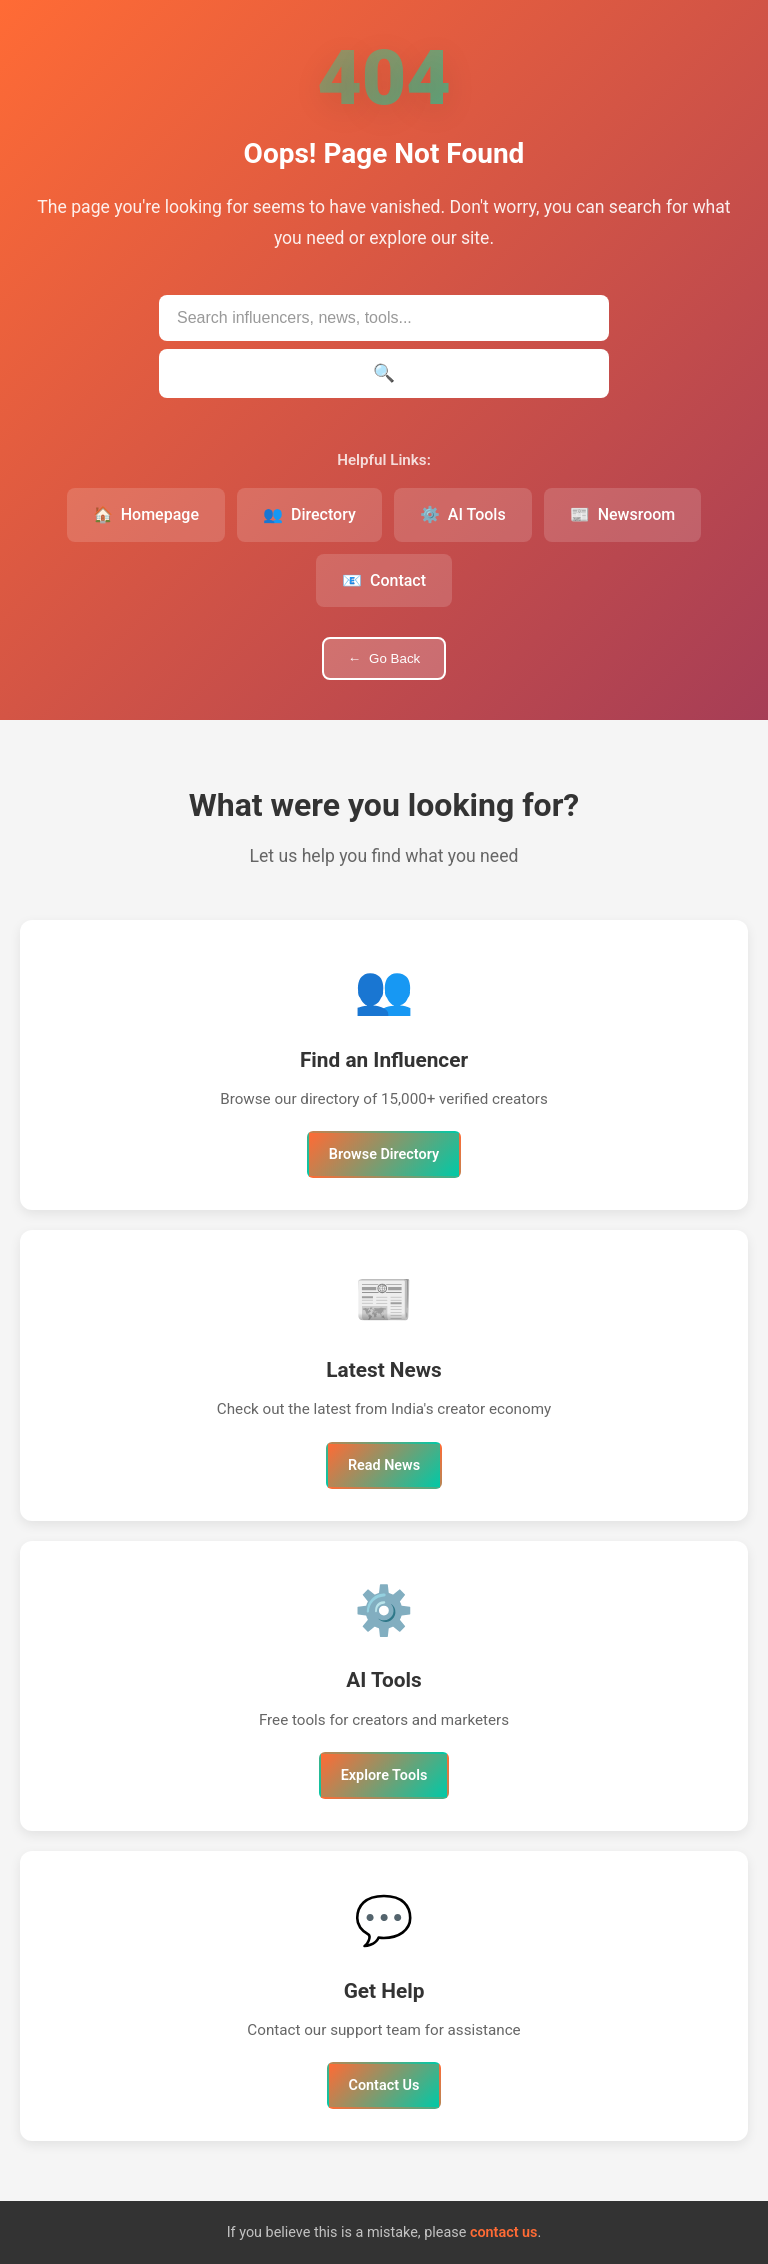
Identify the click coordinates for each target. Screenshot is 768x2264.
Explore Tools (384, 1775)
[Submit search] (384, 373)
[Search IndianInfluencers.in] (384, 318)
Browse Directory (384, 1154)
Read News (384, 1465)
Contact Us (384, 2085)
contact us (504, 2232)
